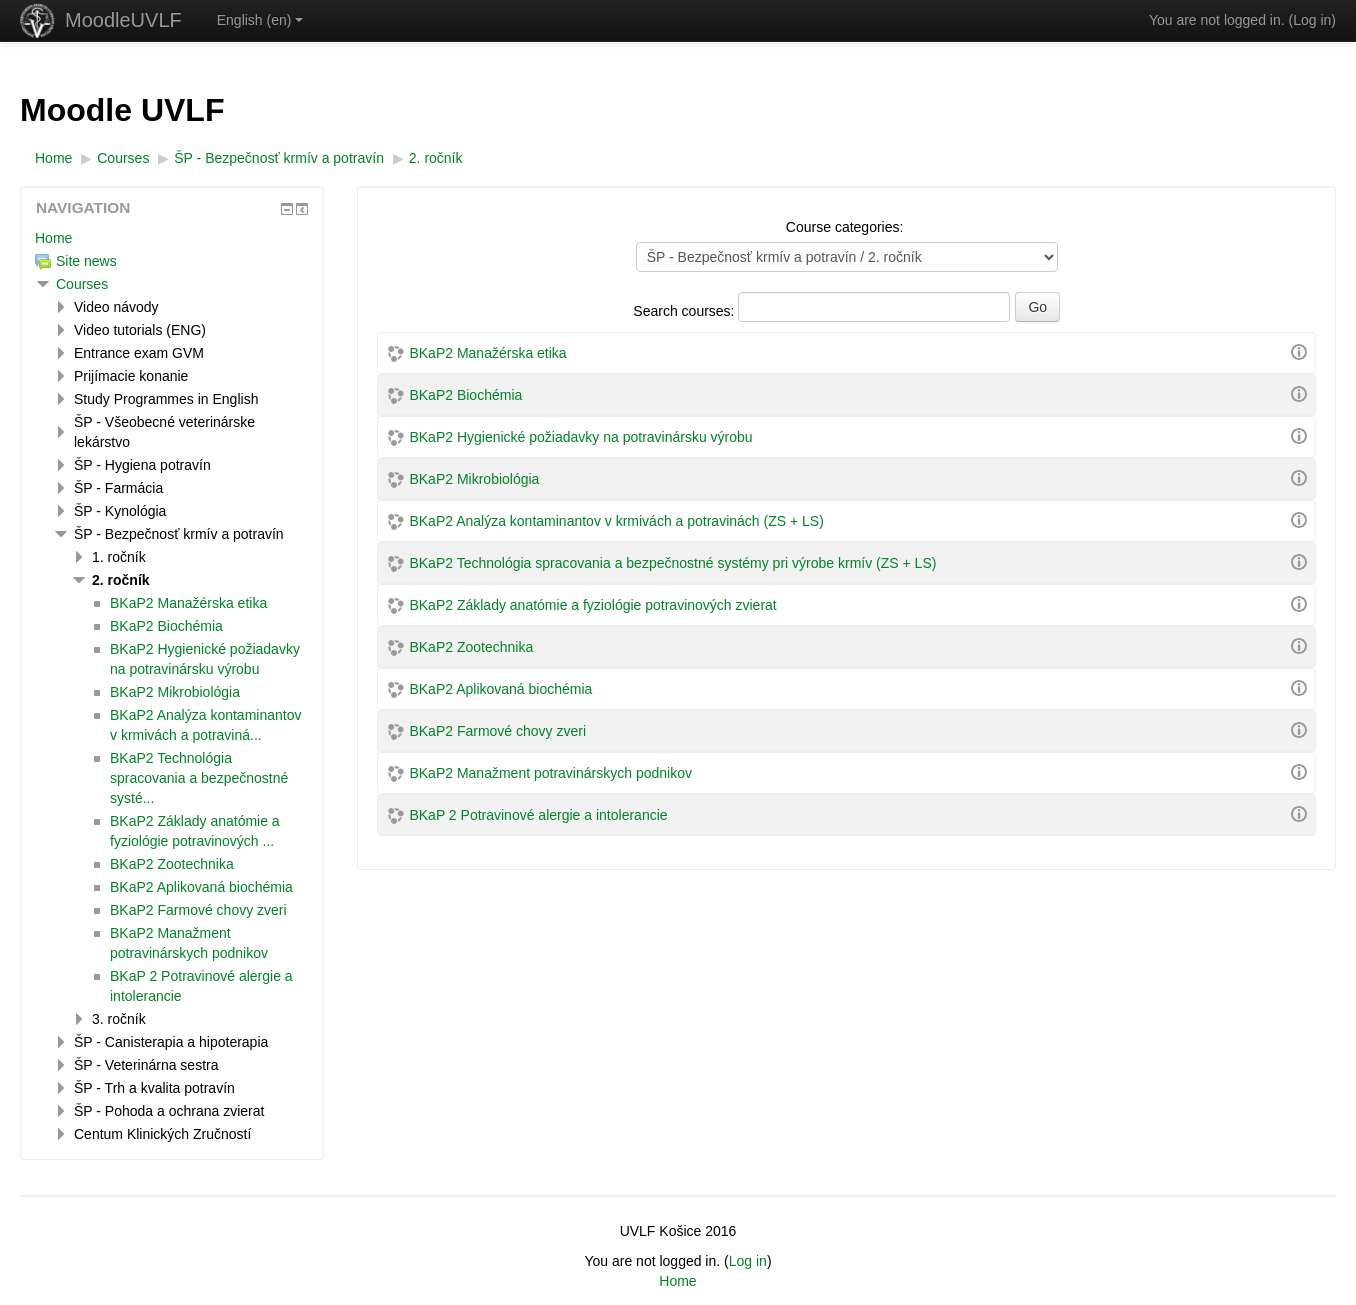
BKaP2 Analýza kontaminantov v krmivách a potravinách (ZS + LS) (616, 521)
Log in (1312, 20)
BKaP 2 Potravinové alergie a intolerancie (538, 815)
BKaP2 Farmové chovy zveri (497, 731)
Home (53, 238)
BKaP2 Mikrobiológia (474, 479)
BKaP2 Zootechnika (471, 647)
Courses (82, 284)
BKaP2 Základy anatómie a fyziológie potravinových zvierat (592, 605)
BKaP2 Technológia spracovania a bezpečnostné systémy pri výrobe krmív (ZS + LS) (672, 563)
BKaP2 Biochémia (465, 395)
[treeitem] (172, 238)
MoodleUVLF (123, 20)
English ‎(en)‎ (260, 20)
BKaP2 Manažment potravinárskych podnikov (550, 773)
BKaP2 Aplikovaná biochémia (500, 689)
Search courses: (685, 311)
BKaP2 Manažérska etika (487, 353)
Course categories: (845, 227)
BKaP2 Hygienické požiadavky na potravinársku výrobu (580, 437)
